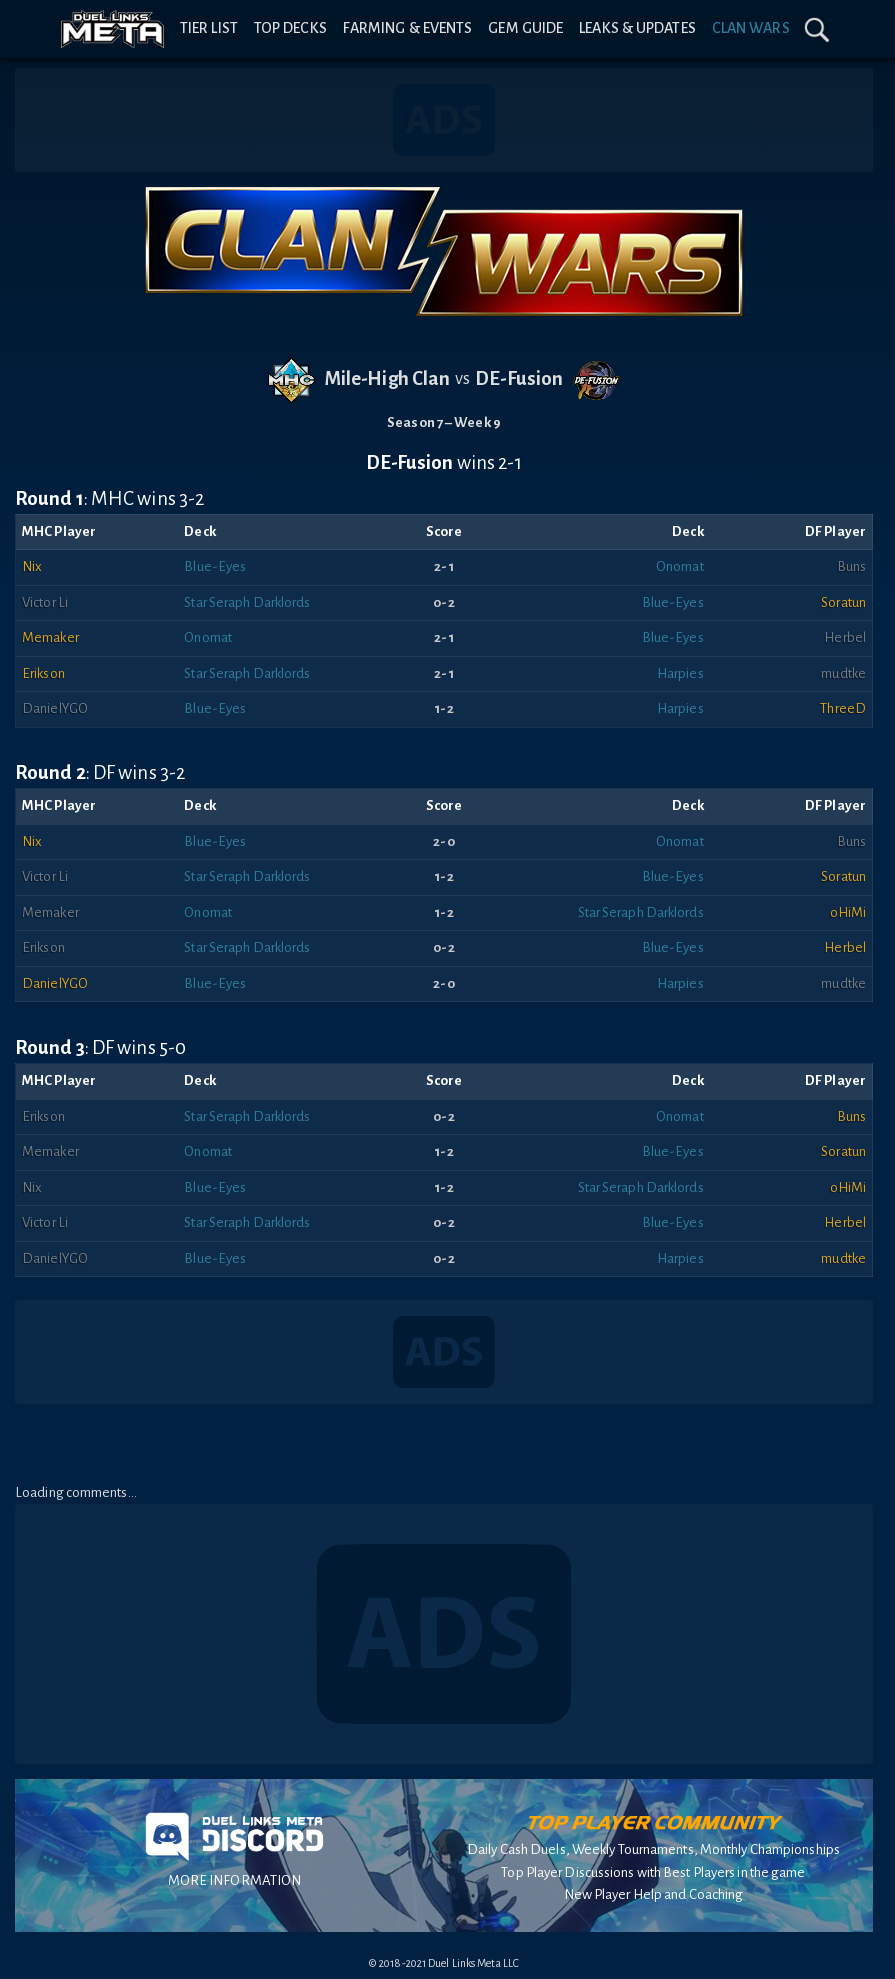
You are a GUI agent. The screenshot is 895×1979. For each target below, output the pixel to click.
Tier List (209, 28)
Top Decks (290, 28)
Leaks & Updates (637, 28)
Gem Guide (525, 28)
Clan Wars (751, 28)
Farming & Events (408, 28)
